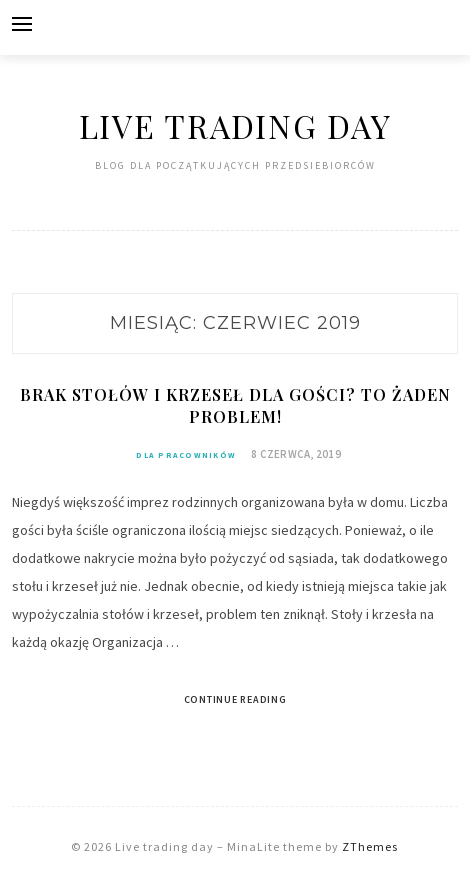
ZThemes (370, 846)
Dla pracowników (186, 455)
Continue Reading (235, 699)
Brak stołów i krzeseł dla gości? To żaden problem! (235, 405)
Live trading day (235, 125)
